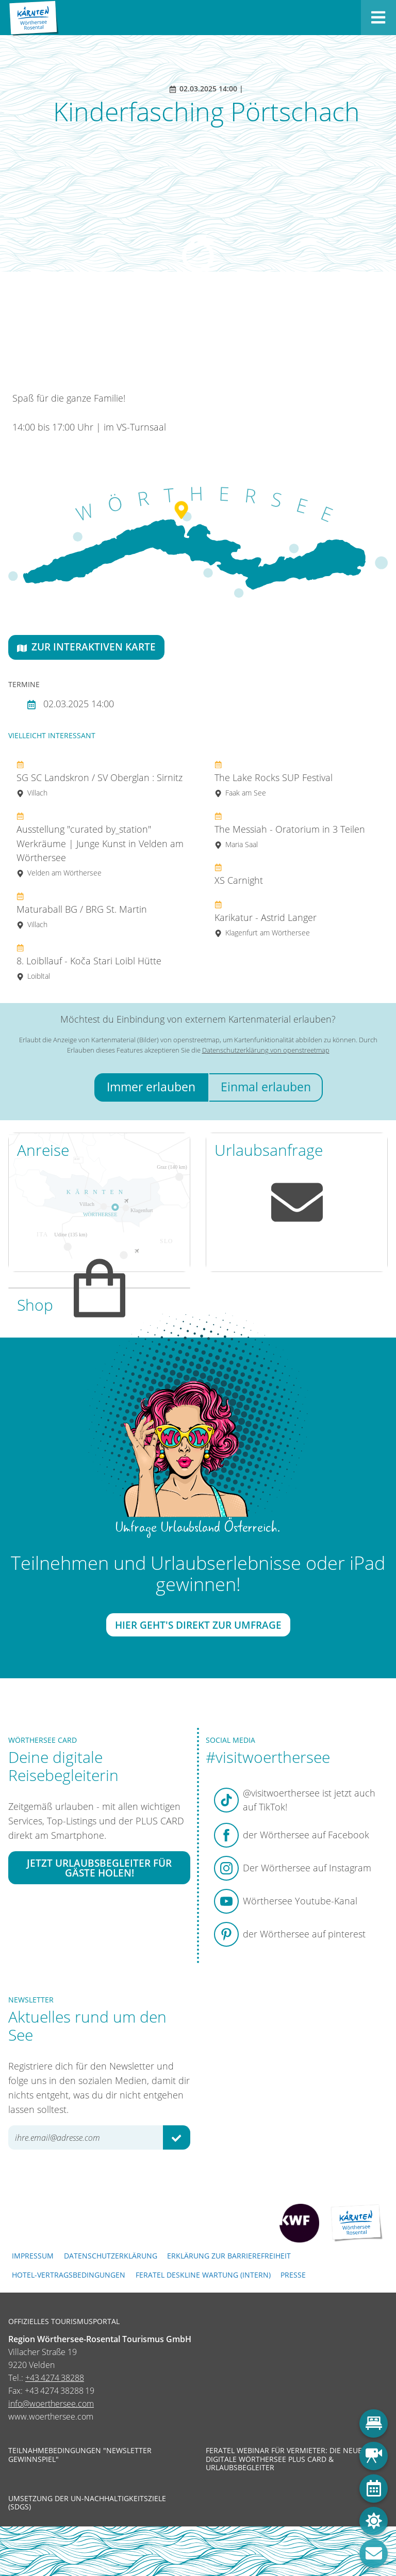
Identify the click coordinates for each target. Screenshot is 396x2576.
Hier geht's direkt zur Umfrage (198, 1625)
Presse (293, 2275)
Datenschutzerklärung (110, 2256)
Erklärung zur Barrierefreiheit (229, 2256)
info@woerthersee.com (51, 2403)
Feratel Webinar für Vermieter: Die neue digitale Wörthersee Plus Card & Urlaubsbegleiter (284, 2459)
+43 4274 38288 (54, 2377)
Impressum (33, 2256)
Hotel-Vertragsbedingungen (68, 2275)
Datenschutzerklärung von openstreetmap (265, 1050)
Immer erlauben (151, 1087)
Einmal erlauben (266, 1087)
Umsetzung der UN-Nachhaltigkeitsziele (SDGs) (87, 2502)
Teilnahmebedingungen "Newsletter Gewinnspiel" (80, 2454)
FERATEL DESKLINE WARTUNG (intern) (203, 2275)
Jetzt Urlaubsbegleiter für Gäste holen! (99, 1868)
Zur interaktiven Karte (86, 647)
